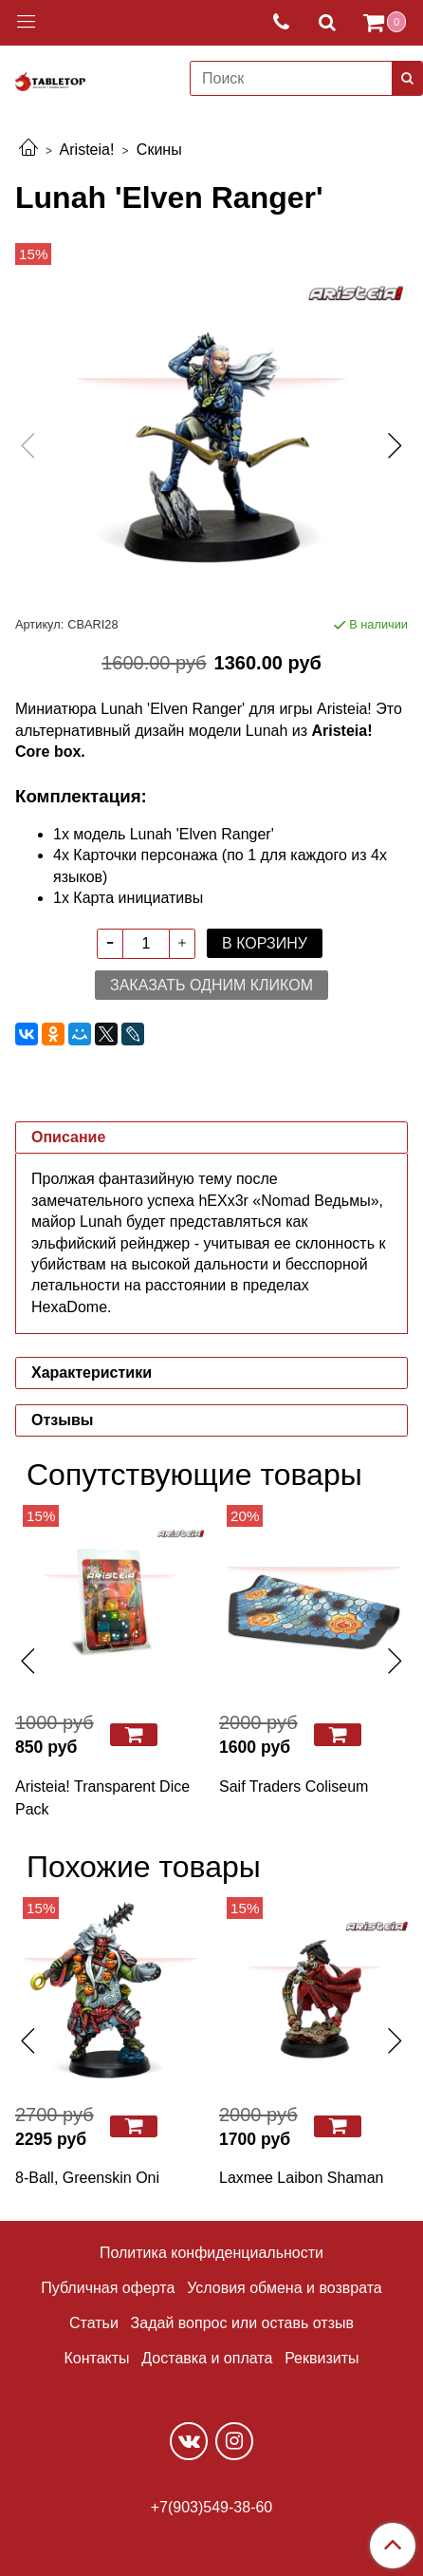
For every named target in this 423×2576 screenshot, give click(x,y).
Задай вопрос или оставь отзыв (242, 2323)
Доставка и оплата (206, 2358)
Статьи (94, 2323)
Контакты (96, 2358)
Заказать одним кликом (211, 985)
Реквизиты (322, 2358)
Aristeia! (87, 149)
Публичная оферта (108, 2288)
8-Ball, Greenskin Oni (87, 2178)
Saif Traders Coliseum (293, 1786)
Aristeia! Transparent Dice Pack (102, 1797)
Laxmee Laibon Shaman (301, 2178)
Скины (159, 149)
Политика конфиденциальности (211, 2253)
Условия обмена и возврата (284, 2288)
